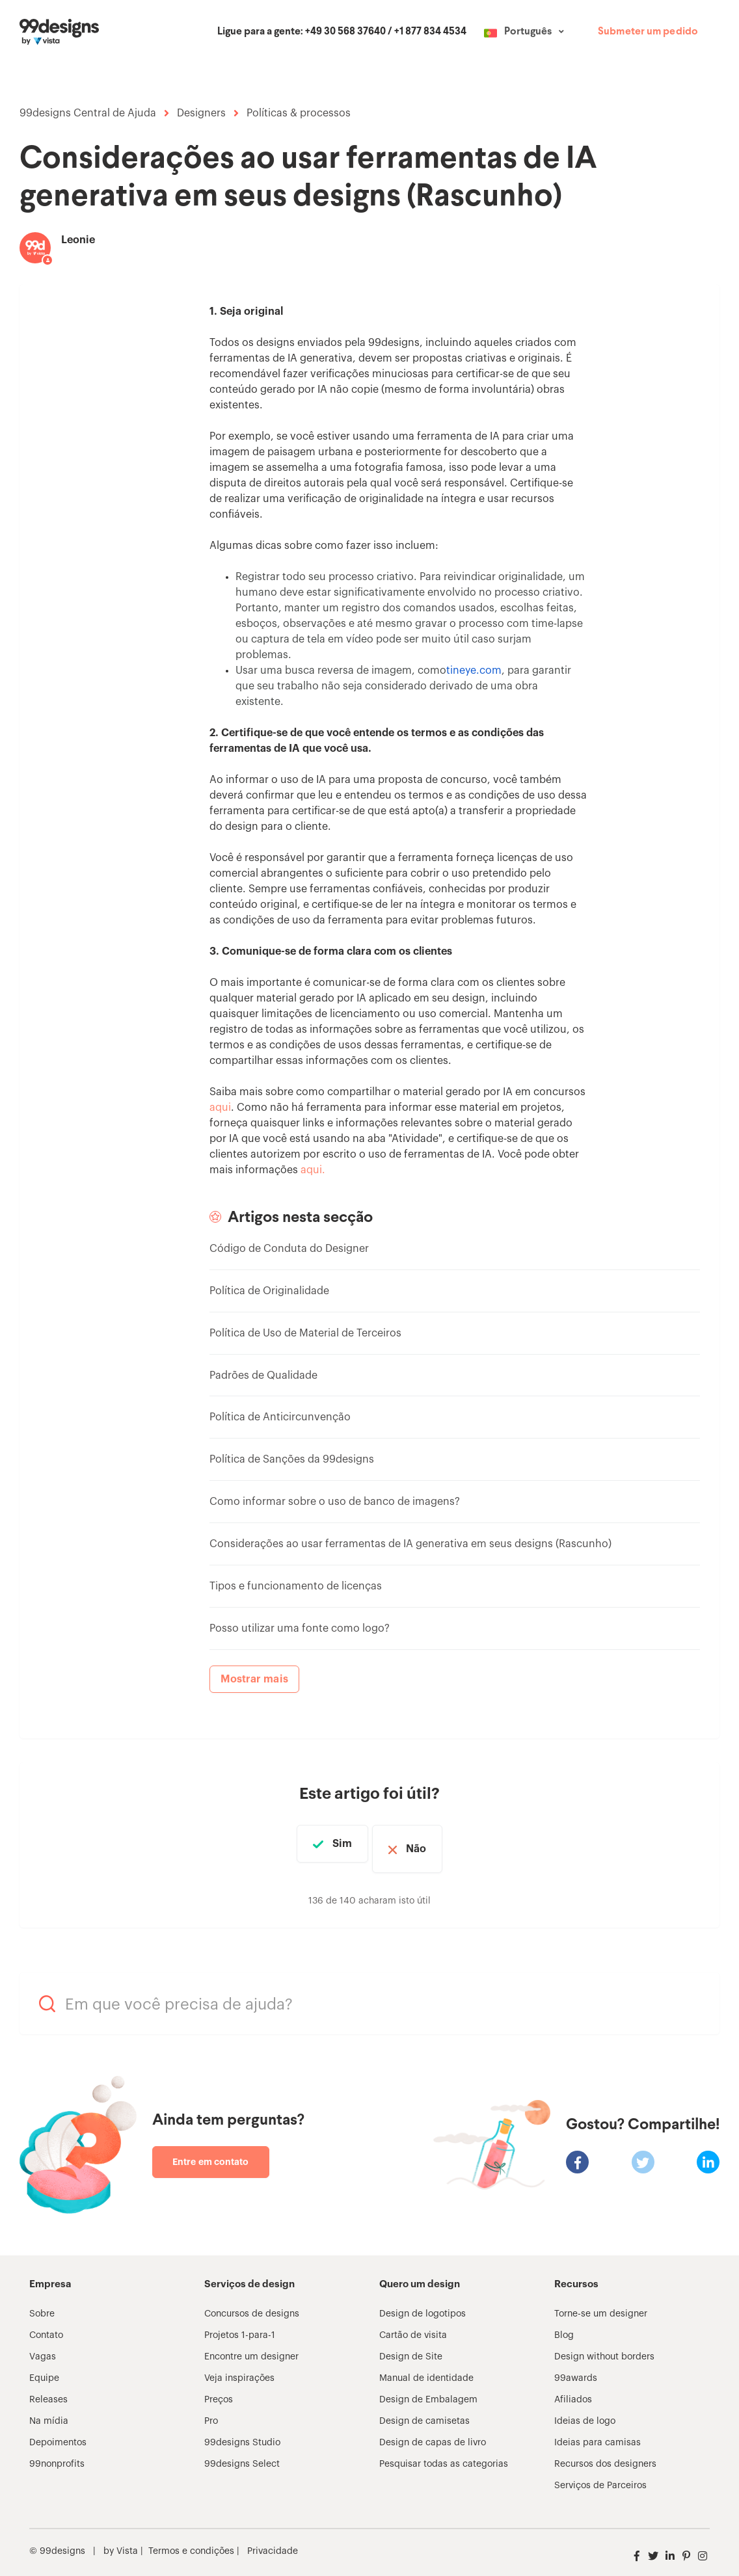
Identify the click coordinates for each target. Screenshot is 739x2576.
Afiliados (573, 2389)
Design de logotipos (422, 2303)
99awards (575, 2367)
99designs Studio (242, 2432)
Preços (218, 2389)
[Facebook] (577, 2151)
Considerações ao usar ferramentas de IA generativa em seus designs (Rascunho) (410, 1544)
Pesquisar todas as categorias (443, 2453)
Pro (211, 2410)
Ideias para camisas (597, 2432)
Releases (48, 2389)
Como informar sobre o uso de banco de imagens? (334, 1501)
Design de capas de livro (432, 2432)
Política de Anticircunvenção (280, 1417)
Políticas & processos (299, 113)
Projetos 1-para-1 (239, 2325)
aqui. (313, 1170)
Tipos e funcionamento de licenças (295, 1586)
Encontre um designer (251, 2346)
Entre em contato (210, 2151)
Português (528, 32)
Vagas (42, 2346)
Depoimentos (58, 2432)
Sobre (42, 2303)
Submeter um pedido (648, 32)
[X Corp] (643, 2151)
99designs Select (242, 2453)
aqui (220, 1107)
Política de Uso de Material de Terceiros (305, 1333)
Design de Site (410, 2346)
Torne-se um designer (600, 2303)
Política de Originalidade (269, 1291)
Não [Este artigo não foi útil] (430, 1844)
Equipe (44, 2367)
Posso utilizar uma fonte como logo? (299, 1628)
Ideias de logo (584, 2410)
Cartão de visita (413, 2325)
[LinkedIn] (708, 2151)
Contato (46, 2325)
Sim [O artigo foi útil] (328, 1844)
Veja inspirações (239, 2367)
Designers (201, 113)
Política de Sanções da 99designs (291, 1459)
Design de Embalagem (428, 2389)
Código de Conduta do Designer (289, 1248)
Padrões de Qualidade (263, 1375)
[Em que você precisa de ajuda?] (369, 1993)
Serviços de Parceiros (600, 2475)
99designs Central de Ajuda (88, 113)
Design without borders (604, 2346)
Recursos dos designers (605, 2453)
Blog (564, 2325)
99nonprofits (57, 2453)
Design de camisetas (424, 2410)
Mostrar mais (254, 1679)
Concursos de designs (251, 2303)
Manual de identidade (426, 2367)
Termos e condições (191, 2540)
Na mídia (48, 2410)
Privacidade (272, 2540)
